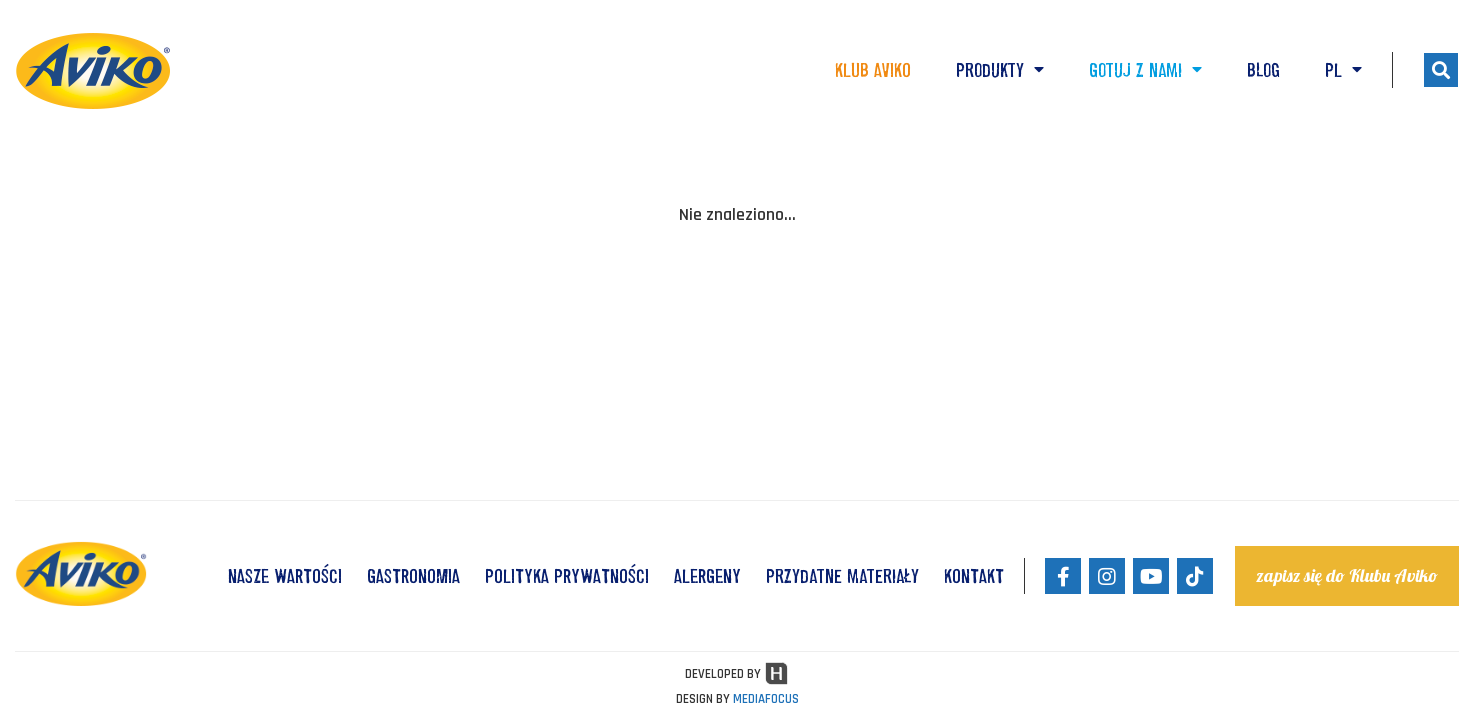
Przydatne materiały (842, 576)
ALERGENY (707, 576)
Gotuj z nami (1145, 70)
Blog (1263, 70)
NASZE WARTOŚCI (285, 576)
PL (1343, 70)
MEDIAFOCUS (766, 699)
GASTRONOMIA (413, 576)
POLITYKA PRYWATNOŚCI (567, 576)
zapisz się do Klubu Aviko (1347, 575)
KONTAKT (974, 576)
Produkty (1000, 70)
